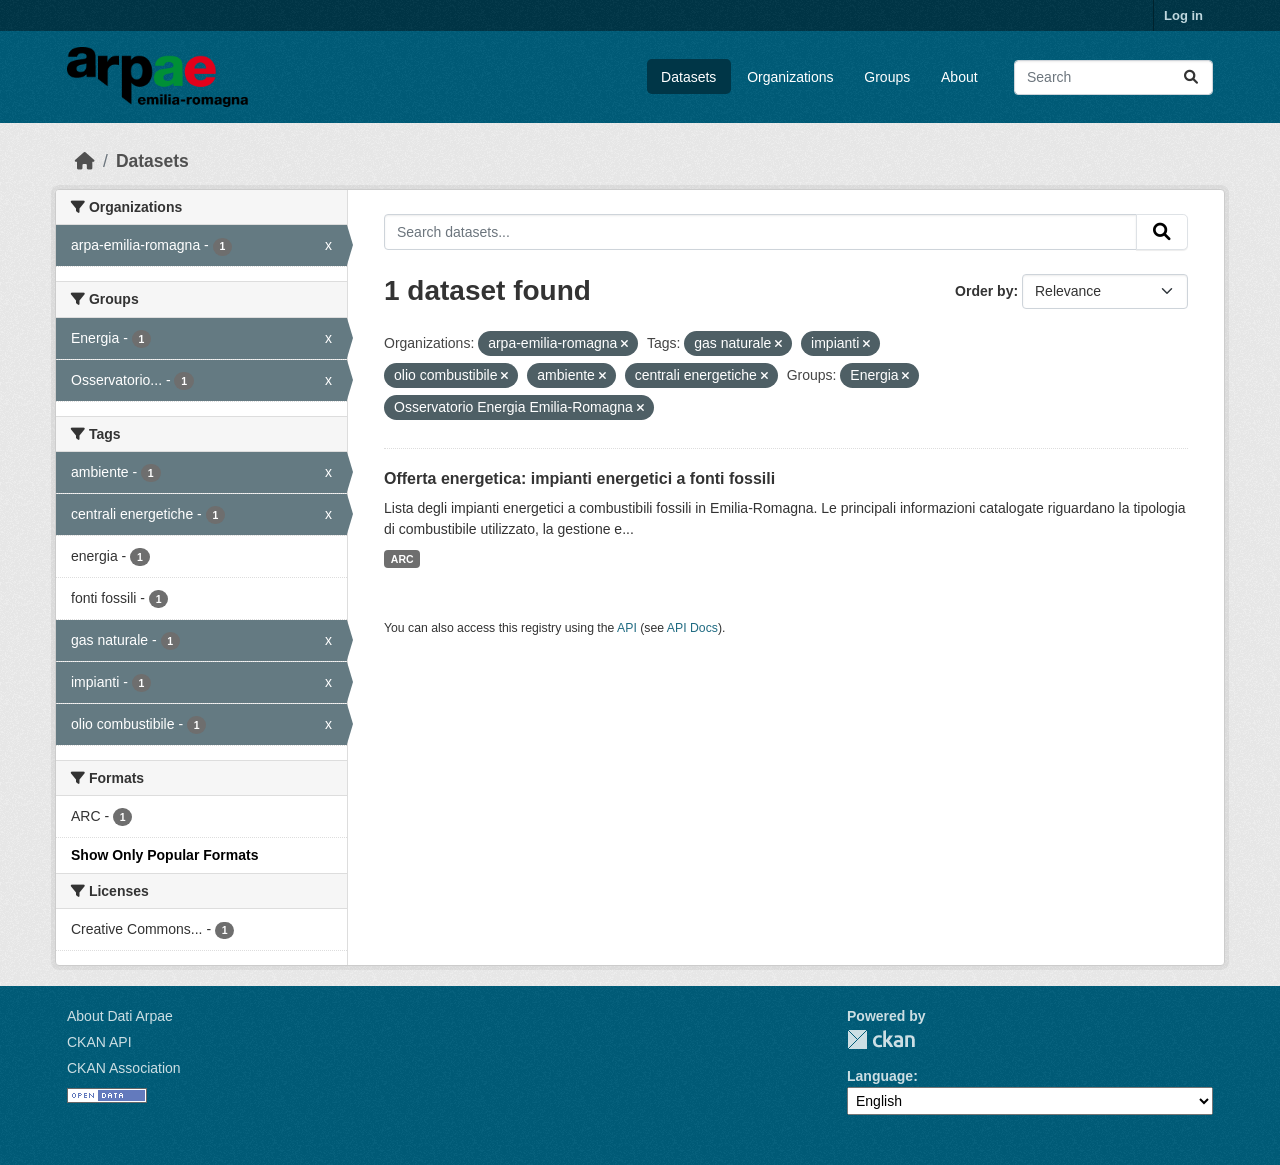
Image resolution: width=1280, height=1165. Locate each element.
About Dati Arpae (120, 1016)
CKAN (881, 1039)
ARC (402, 559)
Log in (1183, 15)
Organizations (790, 77)
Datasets (688, 77)
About (959, 77)
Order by (984, 291)
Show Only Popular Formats (164, 855)
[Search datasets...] (1113, 77)
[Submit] (1191, 77)
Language (880, 1076)
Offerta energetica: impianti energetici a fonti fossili (579, 478)
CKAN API (99, 1042)
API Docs (692, 628)
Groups (887, 77)
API (627, 628)
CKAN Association (124, 1068)
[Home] (85, 161)
